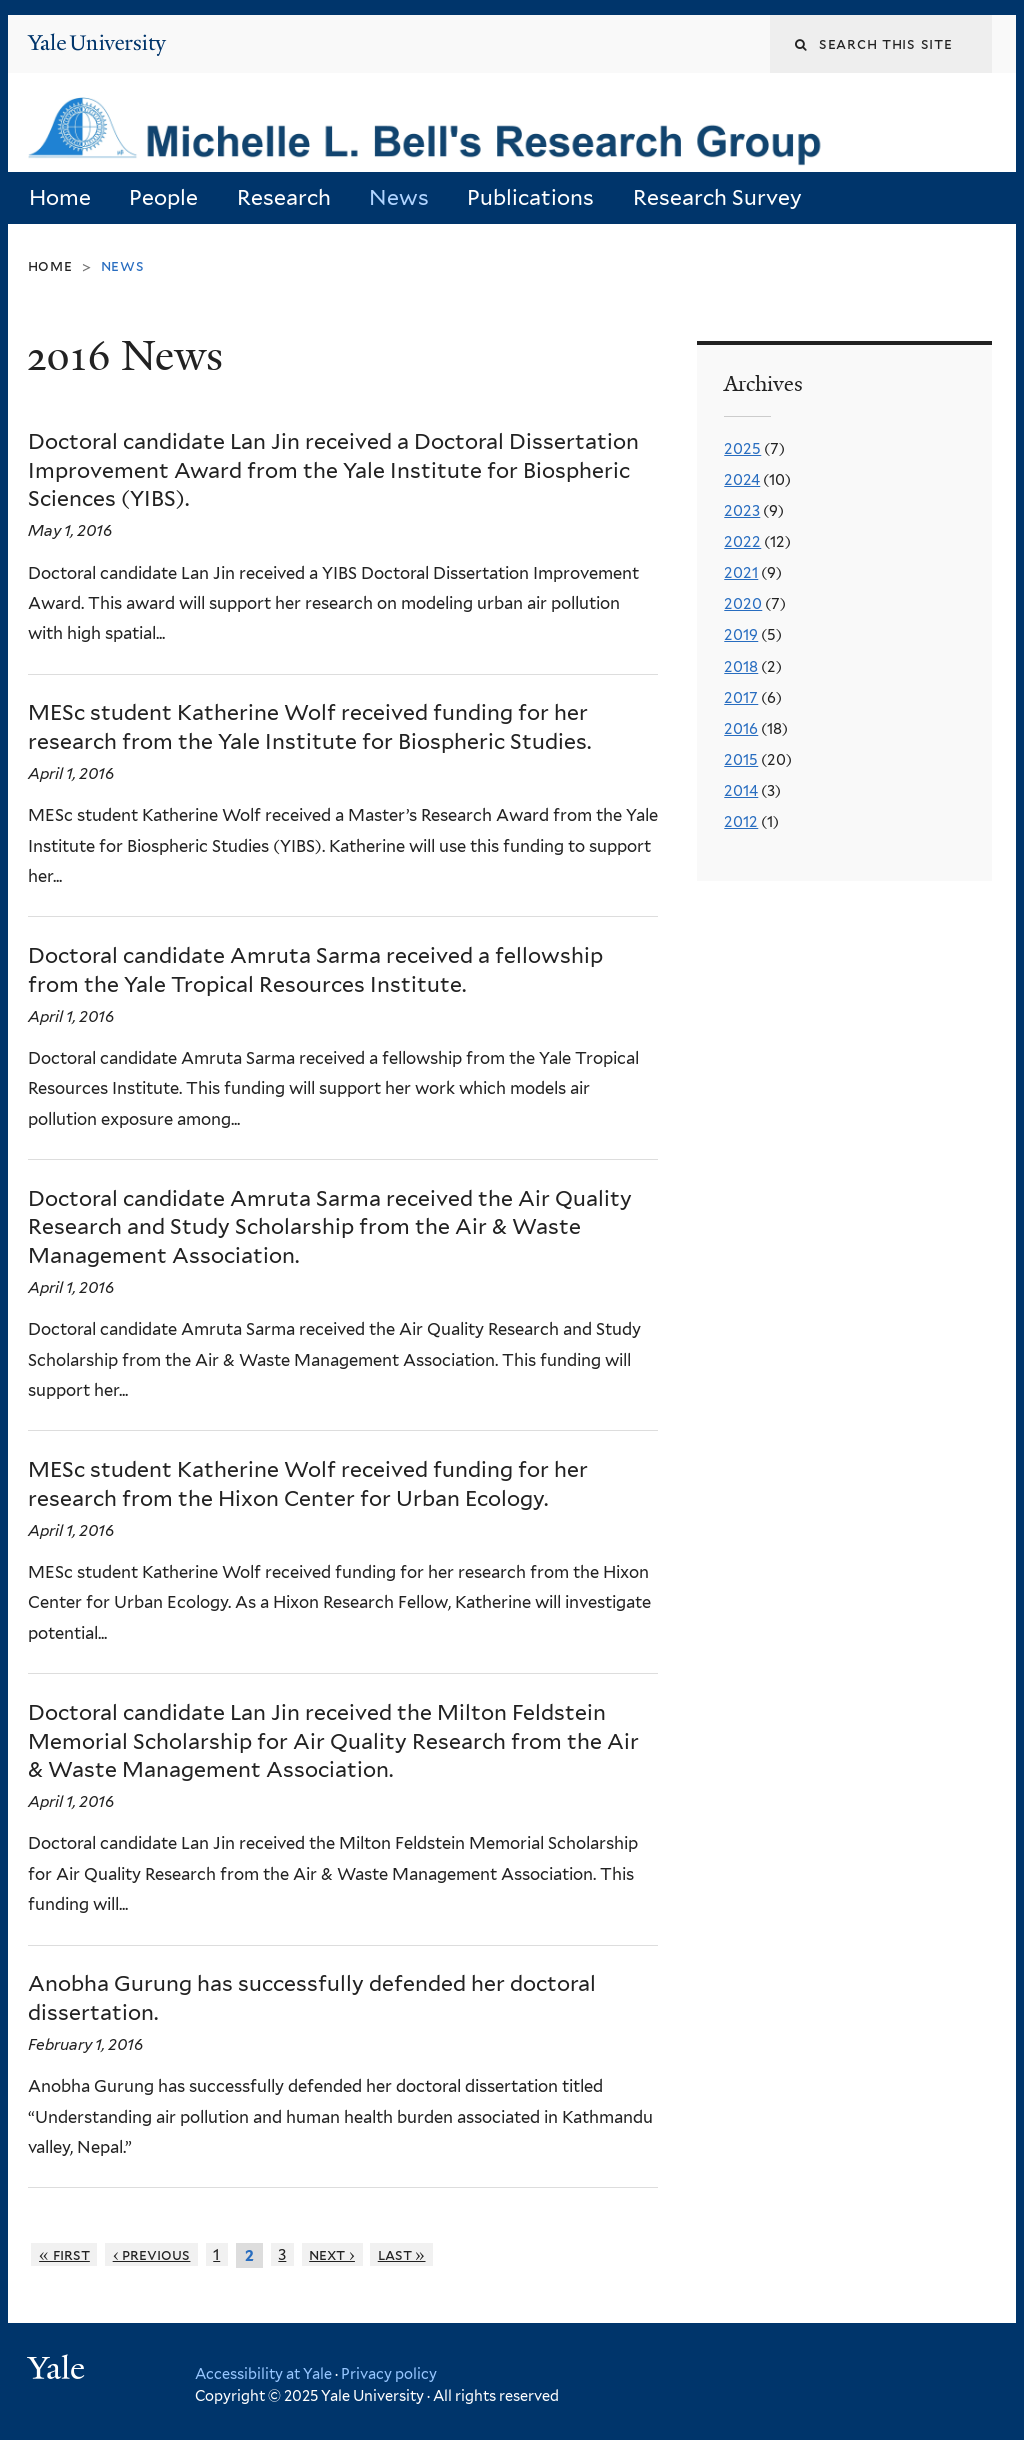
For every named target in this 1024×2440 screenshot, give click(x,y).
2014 (741, 791)
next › (332, 2254)
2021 (741, 573)
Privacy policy (389, 2373)
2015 (741, 760)
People (163, 197)
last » (402, 2254)
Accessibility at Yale (263, 2373)
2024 (742, 480)
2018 (741, 667)
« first (64, 2254)
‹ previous (152, 2254)
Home (60, 197)
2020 (743, 604)
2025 (742, 449)
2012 (741, 822)
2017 (741, 698)
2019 (741, 635)
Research (284, 197)
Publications (530, 197)
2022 (742, 542)
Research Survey (717, 197)
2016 (741, 729)
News (399, 197)
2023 (742, 511)
